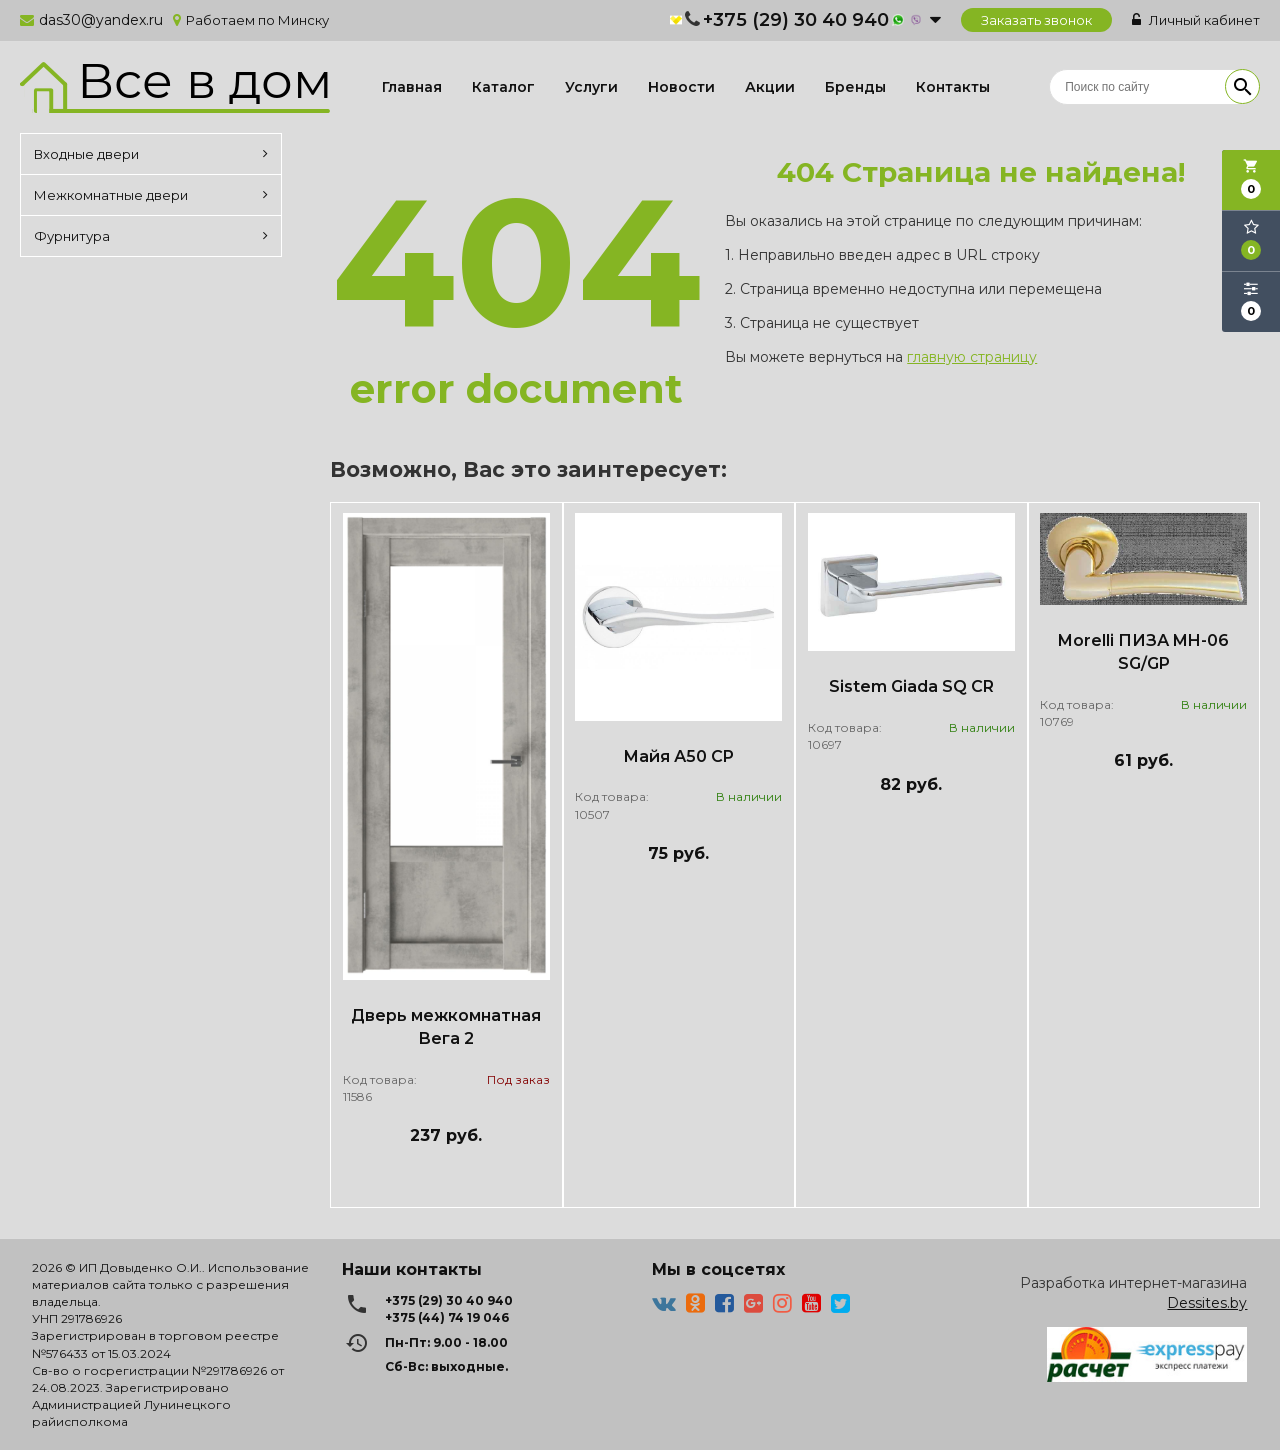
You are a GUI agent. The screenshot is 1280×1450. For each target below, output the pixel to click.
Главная (412, 87)
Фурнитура (151, 236)
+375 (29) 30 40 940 (796, 20)
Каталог (503, 87)
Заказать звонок (1036, 20)
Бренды (855, 87)
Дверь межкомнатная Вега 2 (446, 1027)
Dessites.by (1207, 1303)
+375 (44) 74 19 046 (447, 1317)
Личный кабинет (1196, 20)
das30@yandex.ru (101, 20)
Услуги (591, 87)
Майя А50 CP (678, 756)
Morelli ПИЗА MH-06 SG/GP (1143, 652)
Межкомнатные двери (151, 195)
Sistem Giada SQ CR (911, 686)
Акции (770, 87)
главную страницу (972, 357)
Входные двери (151, 154)
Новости (681, 87)
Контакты (953, 87)
